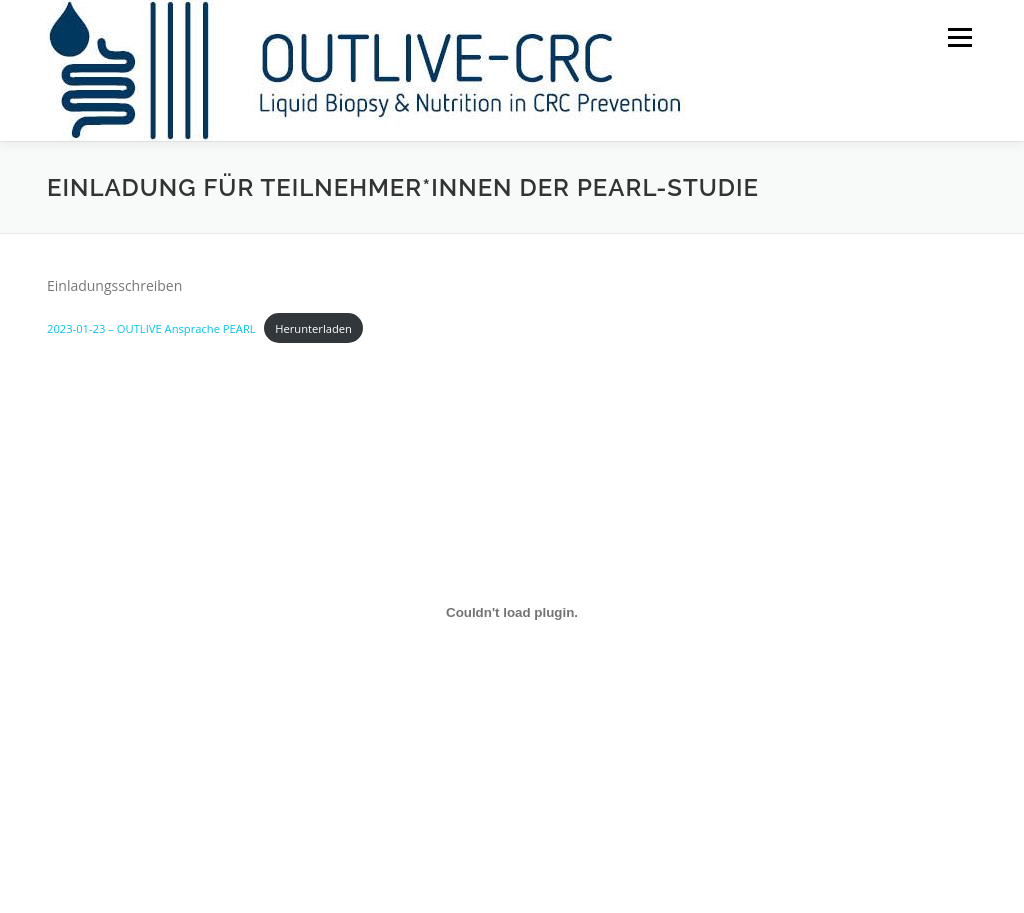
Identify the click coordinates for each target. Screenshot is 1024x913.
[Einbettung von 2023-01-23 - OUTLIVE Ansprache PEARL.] (512, 613)
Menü (959, 37)
